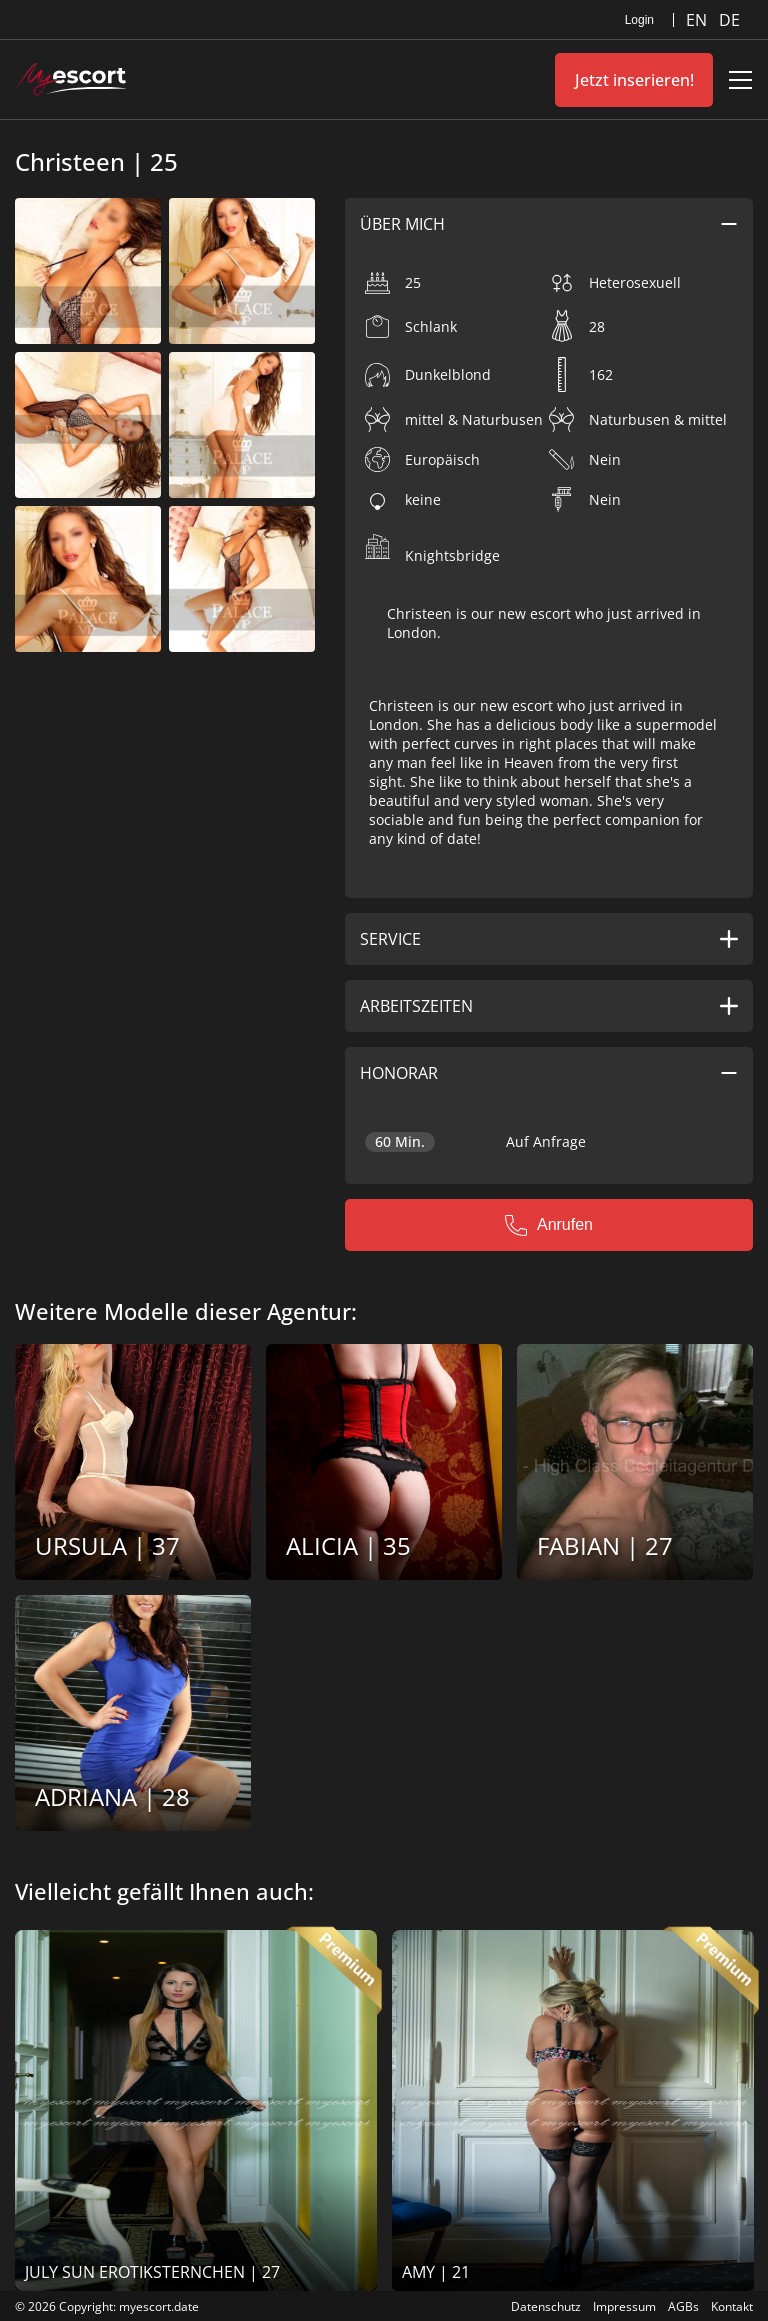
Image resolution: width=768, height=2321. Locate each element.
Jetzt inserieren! (634, 80)
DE (729, 20)
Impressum (624, 2306)
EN (698, 20)
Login (639, 20)
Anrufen (549, 1225)
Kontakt (732, 2306)
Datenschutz (546, 2306)
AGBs (683, 2306)
